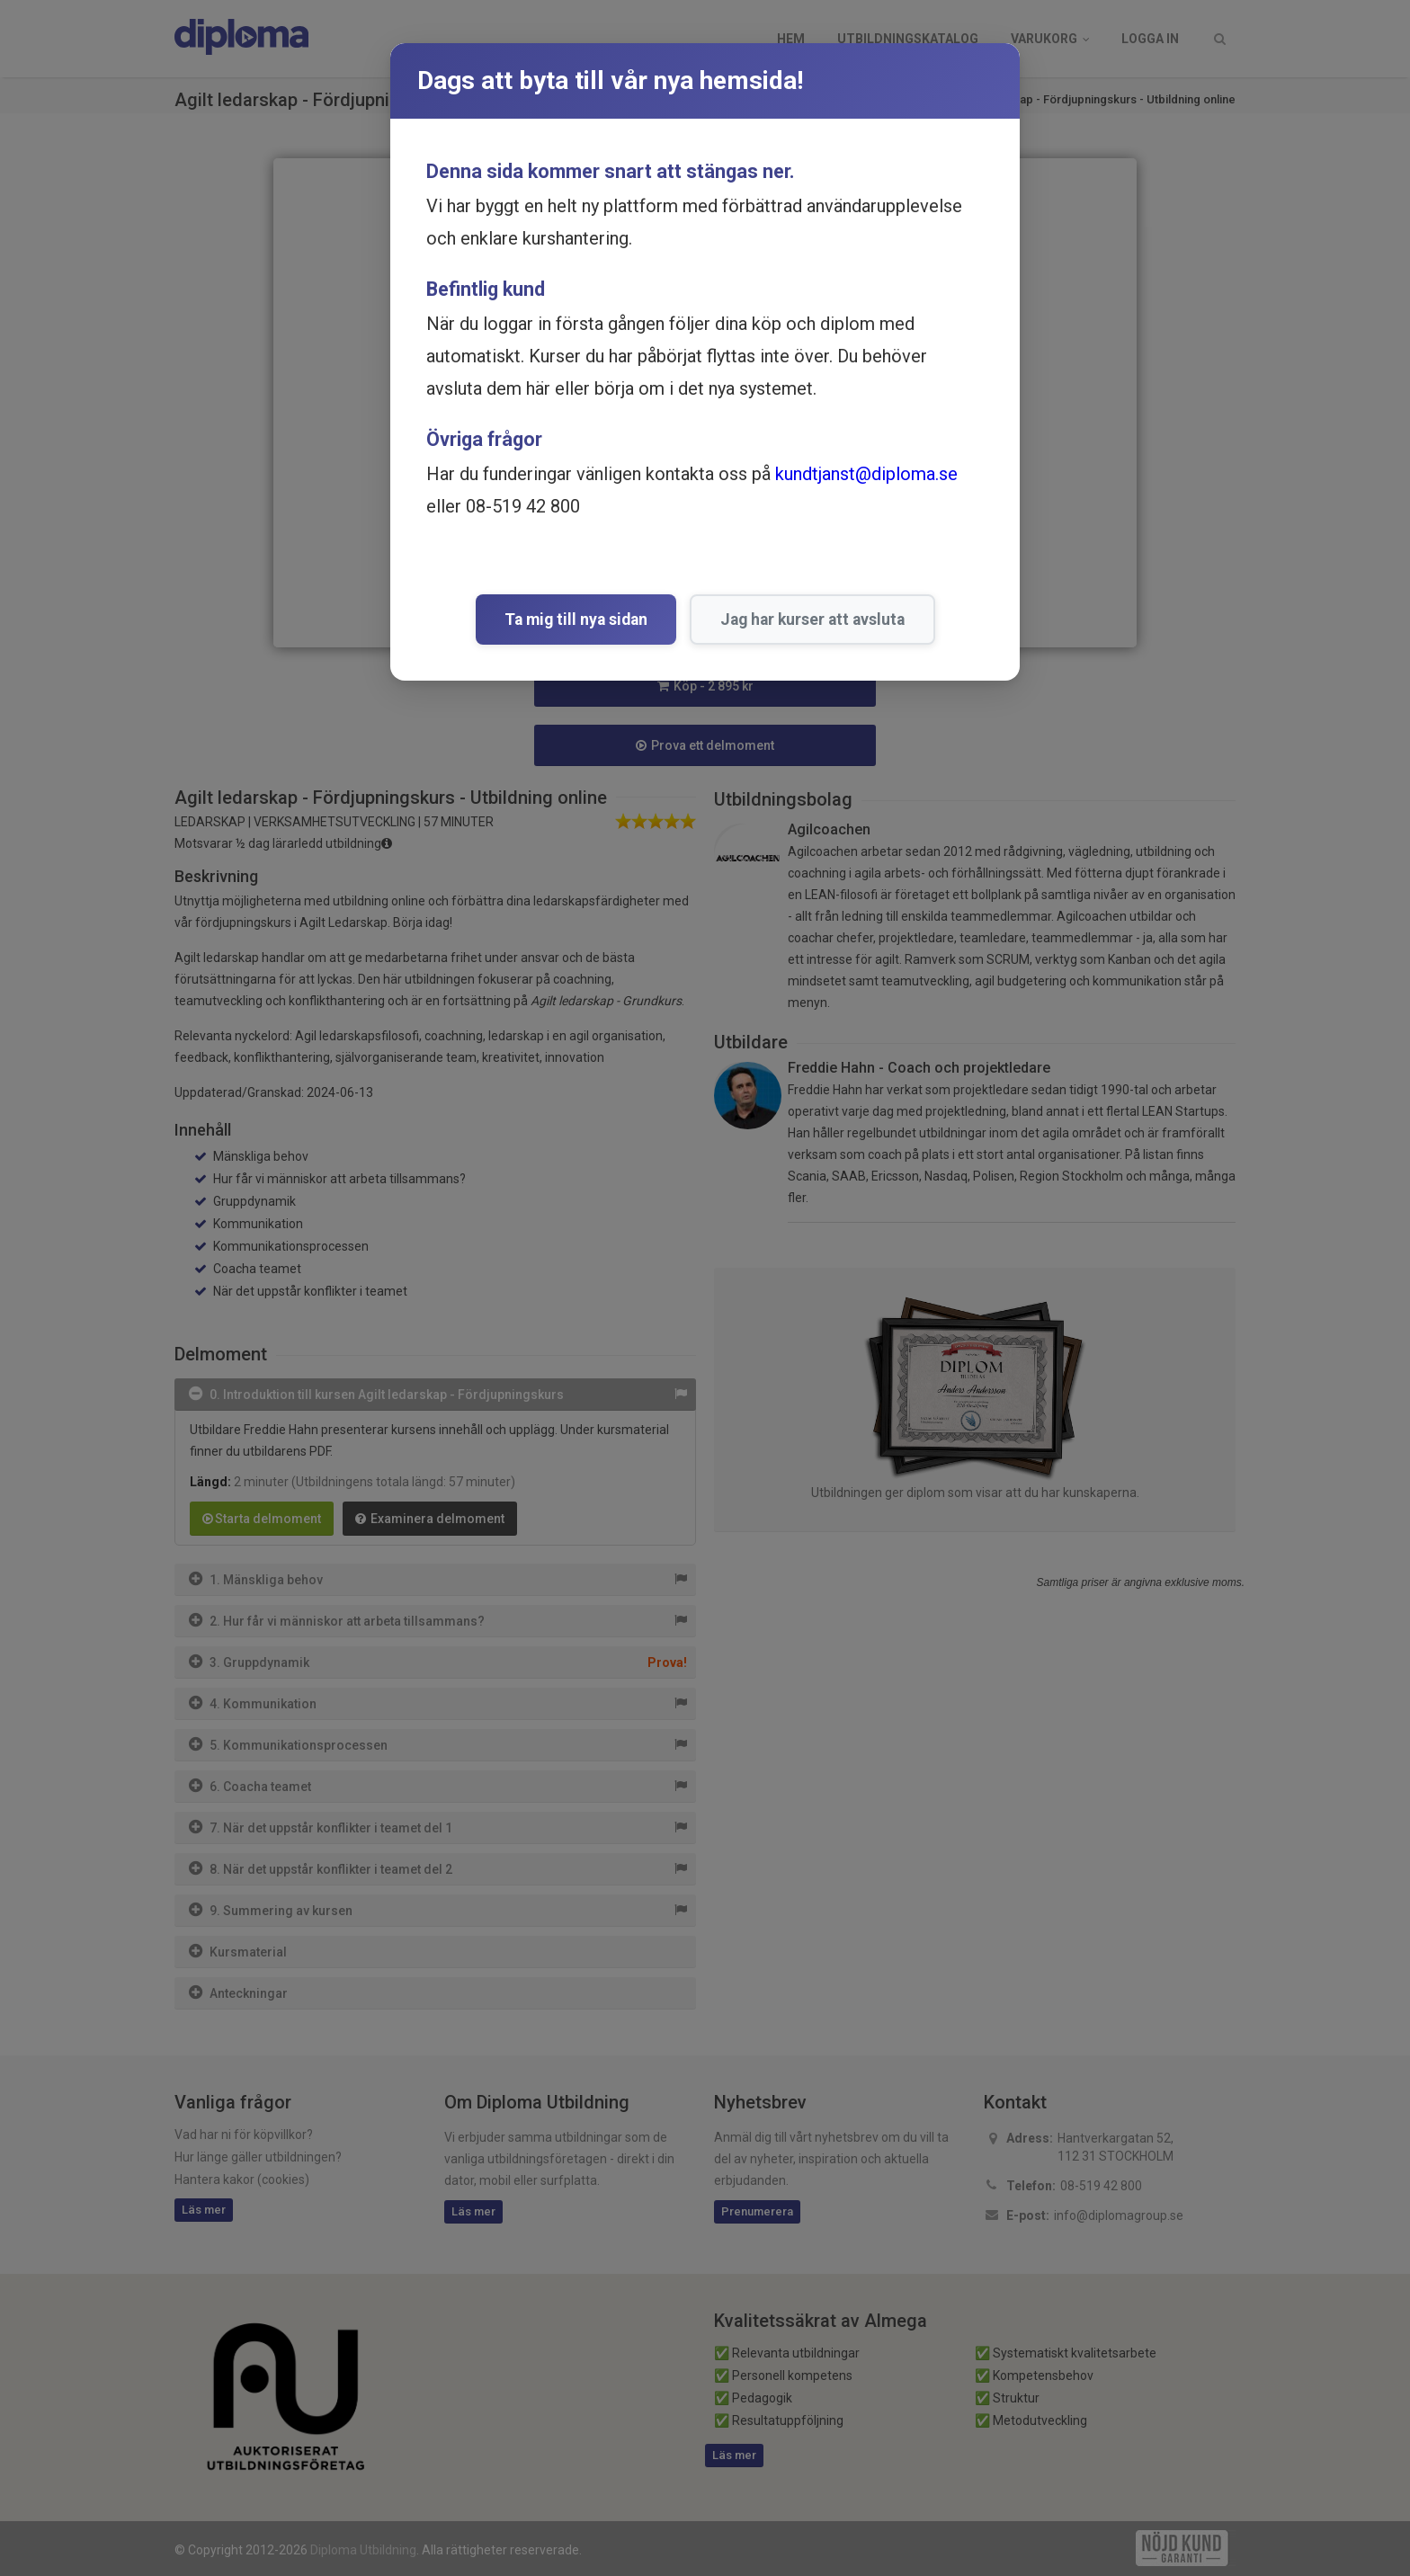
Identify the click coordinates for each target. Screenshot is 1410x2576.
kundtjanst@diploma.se (866, 474)
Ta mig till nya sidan (575, 619)
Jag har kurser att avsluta (812, 619)
